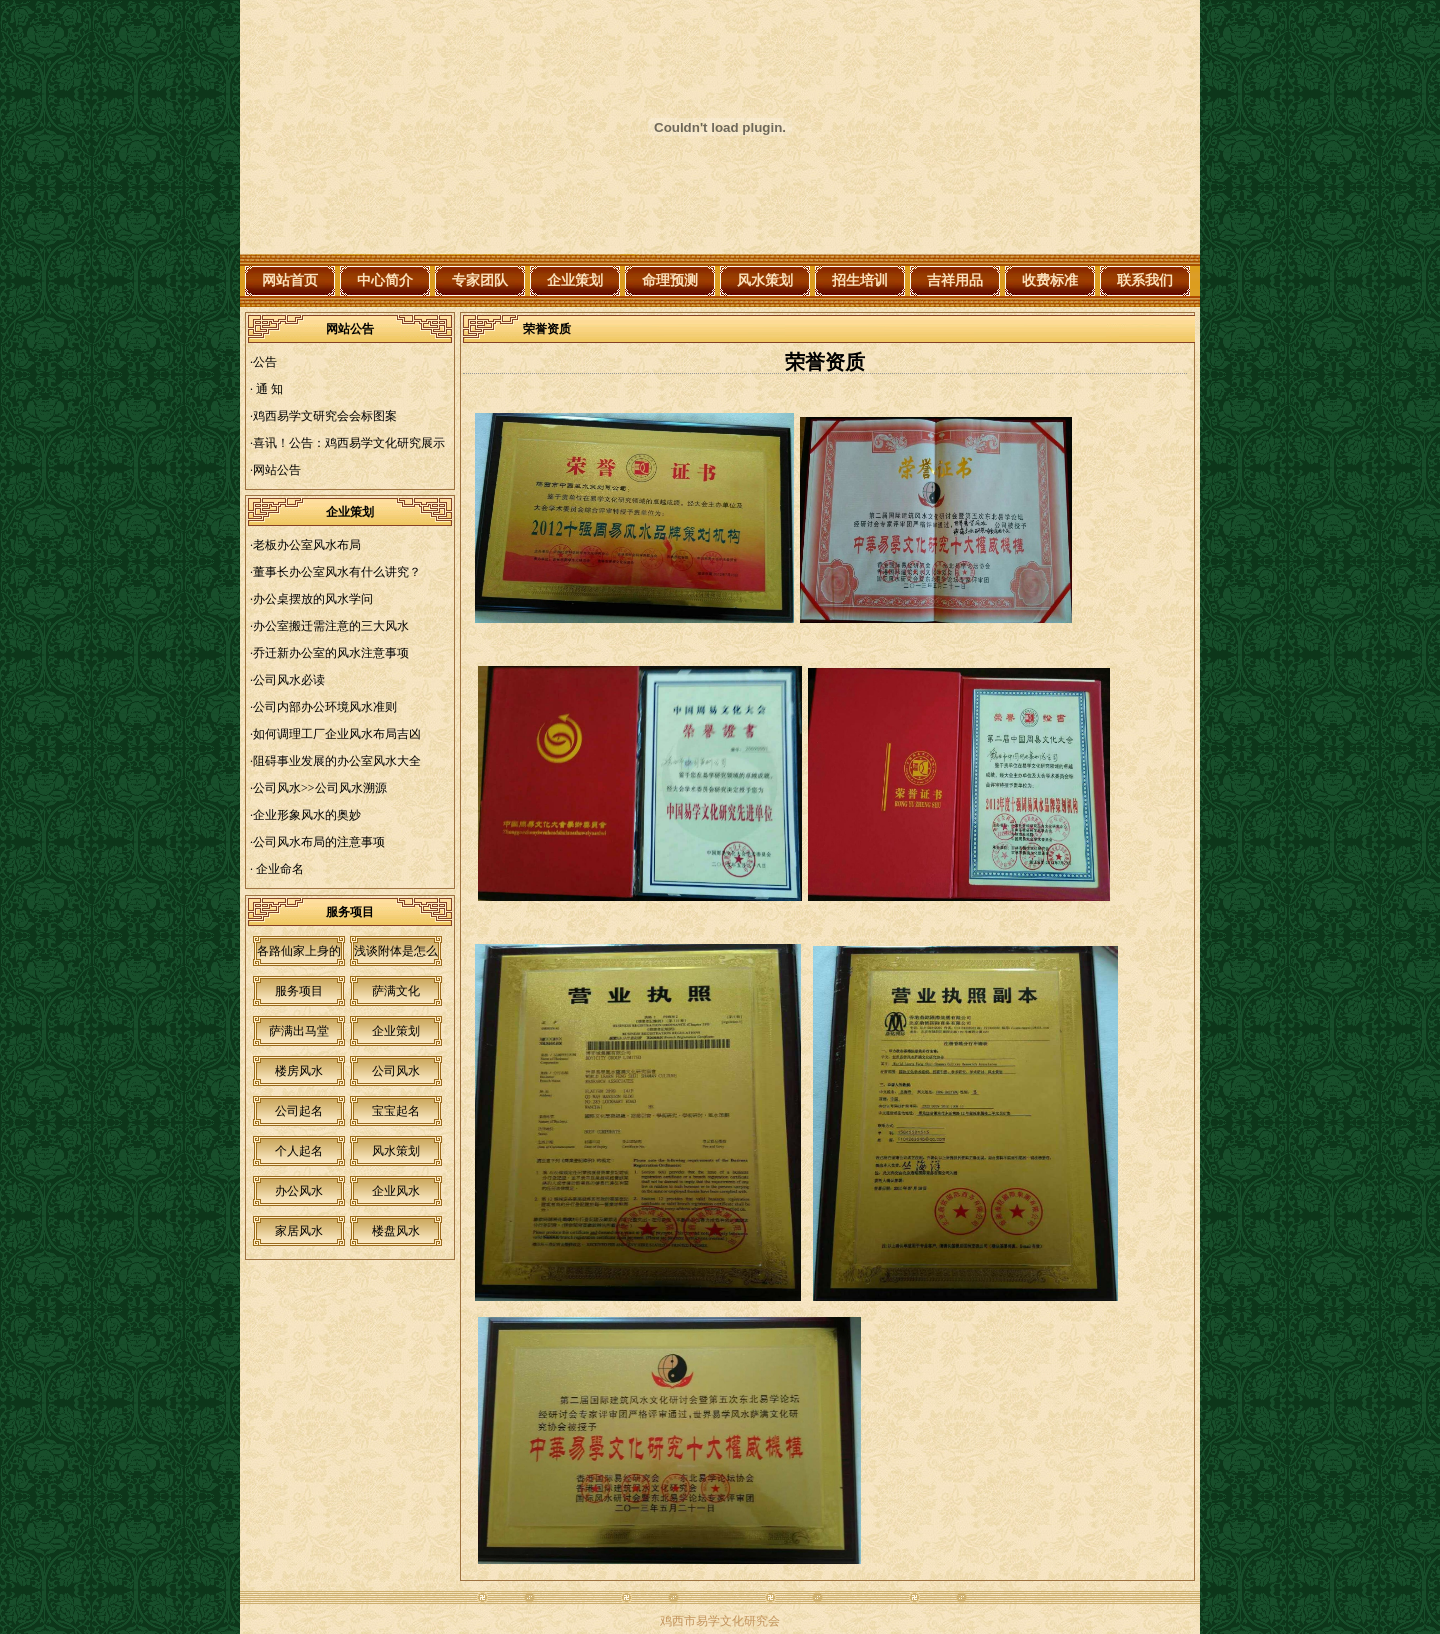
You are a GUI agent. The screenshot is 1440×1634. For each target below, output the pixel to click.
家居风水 (299, 1231)
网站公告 (277, 470)
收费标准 (1050, 280)
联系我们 (1145, 280)
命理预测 (670, 280)
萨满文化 (396, 991)
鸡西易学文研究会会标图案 (325, 416)
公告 (265, 362)
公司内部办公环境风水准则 (325, 707)
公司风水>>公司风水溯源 (320, 788)
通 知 (268, 389)
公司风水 (396, 1071)
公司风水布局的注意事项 (319, 842)
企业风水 (396, 1191)
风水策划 (765, 280)
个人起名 (299, 1151)
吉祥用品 (955, 280)
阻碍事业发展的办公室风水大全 (337, 761)
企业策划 (575, 280)
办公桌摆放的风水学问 (313, 599)
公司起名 (299, 1111)
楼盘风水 (396, 1231)
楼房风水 (299, 1071)
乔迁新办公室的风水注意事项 (331, 653)
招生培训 (860, 280)
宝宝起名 (396, 1111)
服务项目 (299, 991)
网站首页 (290, 280)
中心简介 (385, 280)
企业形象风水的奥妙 (307, 815)
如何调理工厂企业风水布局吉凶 (337, 734)
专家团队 (480, 280)
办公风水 (299, 1191)
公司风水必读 (289, 680)
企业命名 (278, 869)
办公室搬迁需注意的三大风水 (331, 626)
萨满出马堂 (299, 1031)
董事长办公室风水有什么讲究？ (337, 572)
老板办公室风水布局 (307, 545)
